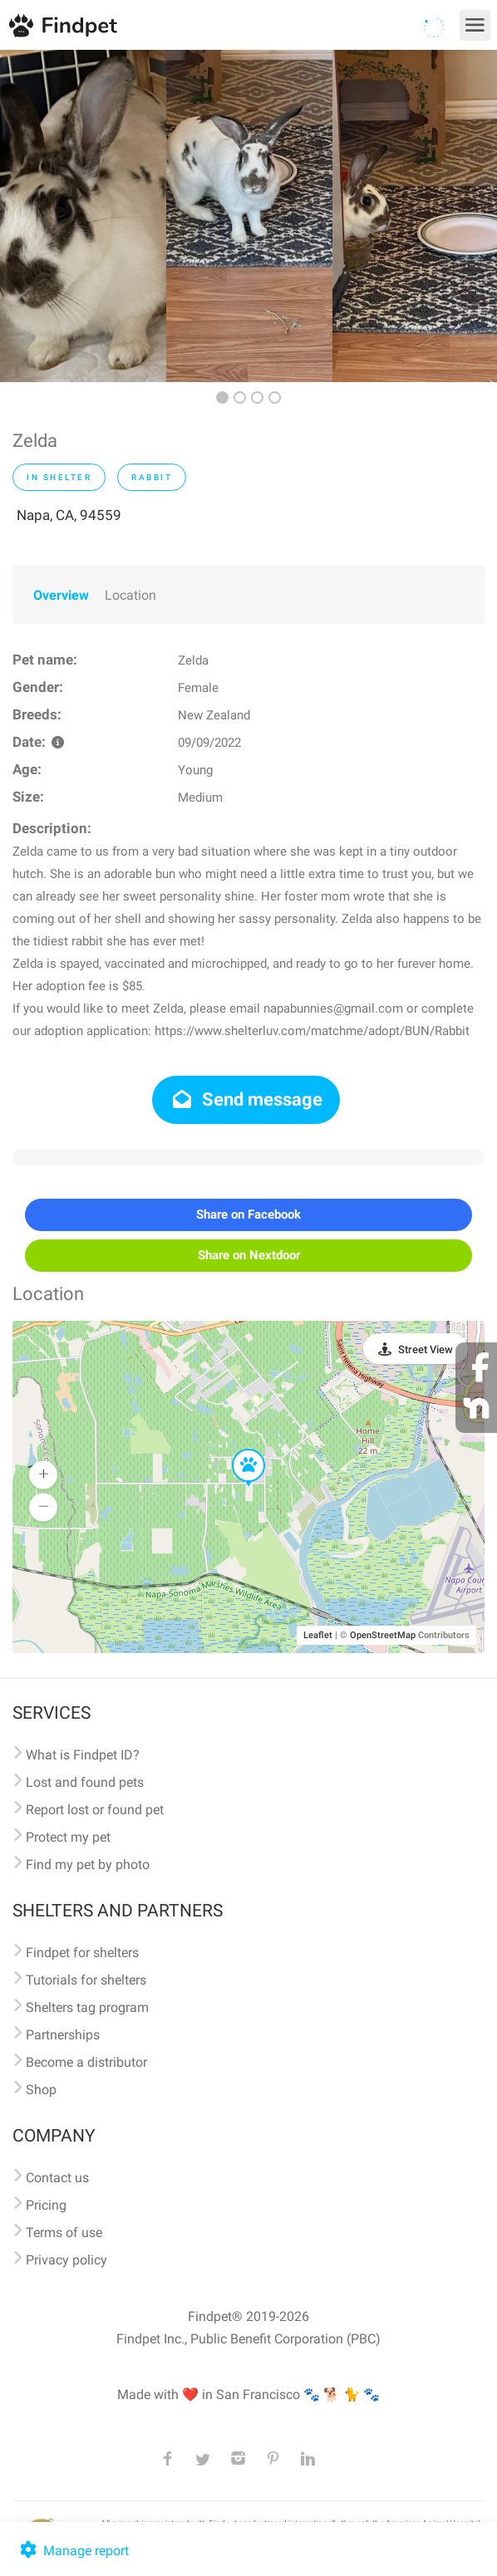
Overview (61, 595)
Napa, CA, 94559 (69, 515)
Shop (41, 2090)
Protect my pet (68, 1837)
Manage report (73, 2551)
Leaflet (317, 1635)
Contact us (57, 2178)
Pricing (46, 2205)
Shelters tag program (87, 2007)
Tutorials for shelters (86, 1980)
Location (130, 595)
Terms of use (64, 2232)
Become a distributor (86, 2062)
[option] (83, 216)
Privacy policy (66, 2260)
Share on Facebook (248, 1214)
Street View (425, 1349)
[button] (237, 1450)
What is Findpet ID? (83, 1755)
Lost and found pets (85, 1782)
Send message (246, 1099)
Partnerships (63, 2035)
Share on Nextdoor (249, 1255)
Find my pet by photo (88, 1864)
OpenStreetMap (383, 1635)
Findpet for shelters (82, 1952)
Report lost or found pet (95, 1810)
